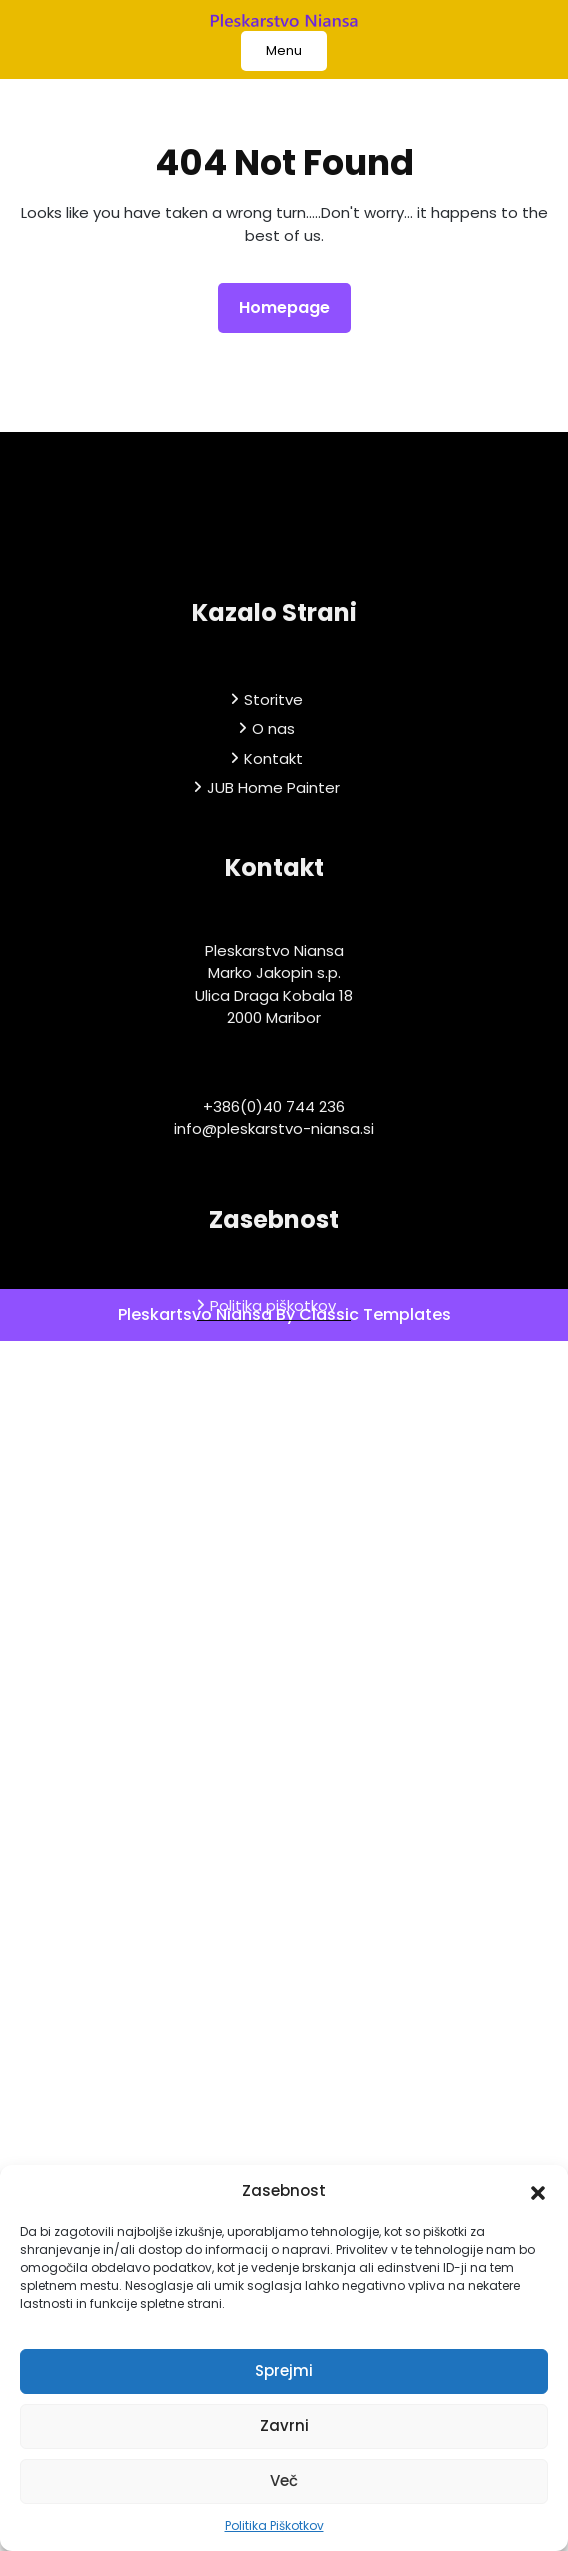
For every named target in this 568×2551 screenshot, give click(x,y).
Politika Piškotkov (274, 2525)
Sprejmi (284, 2370)
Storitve (273, 828)
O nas (273, 858)
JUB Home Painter (273, 917)
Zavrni (284, 2425)
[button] (538, 2191)
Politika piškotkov (273, 1435)
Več (284, 2480)
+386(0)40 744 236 (274, 1235)
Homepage (292, 307)
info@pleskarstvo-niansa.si (274, 1258)
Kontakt (273, 887)
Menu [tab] (284, 50)
